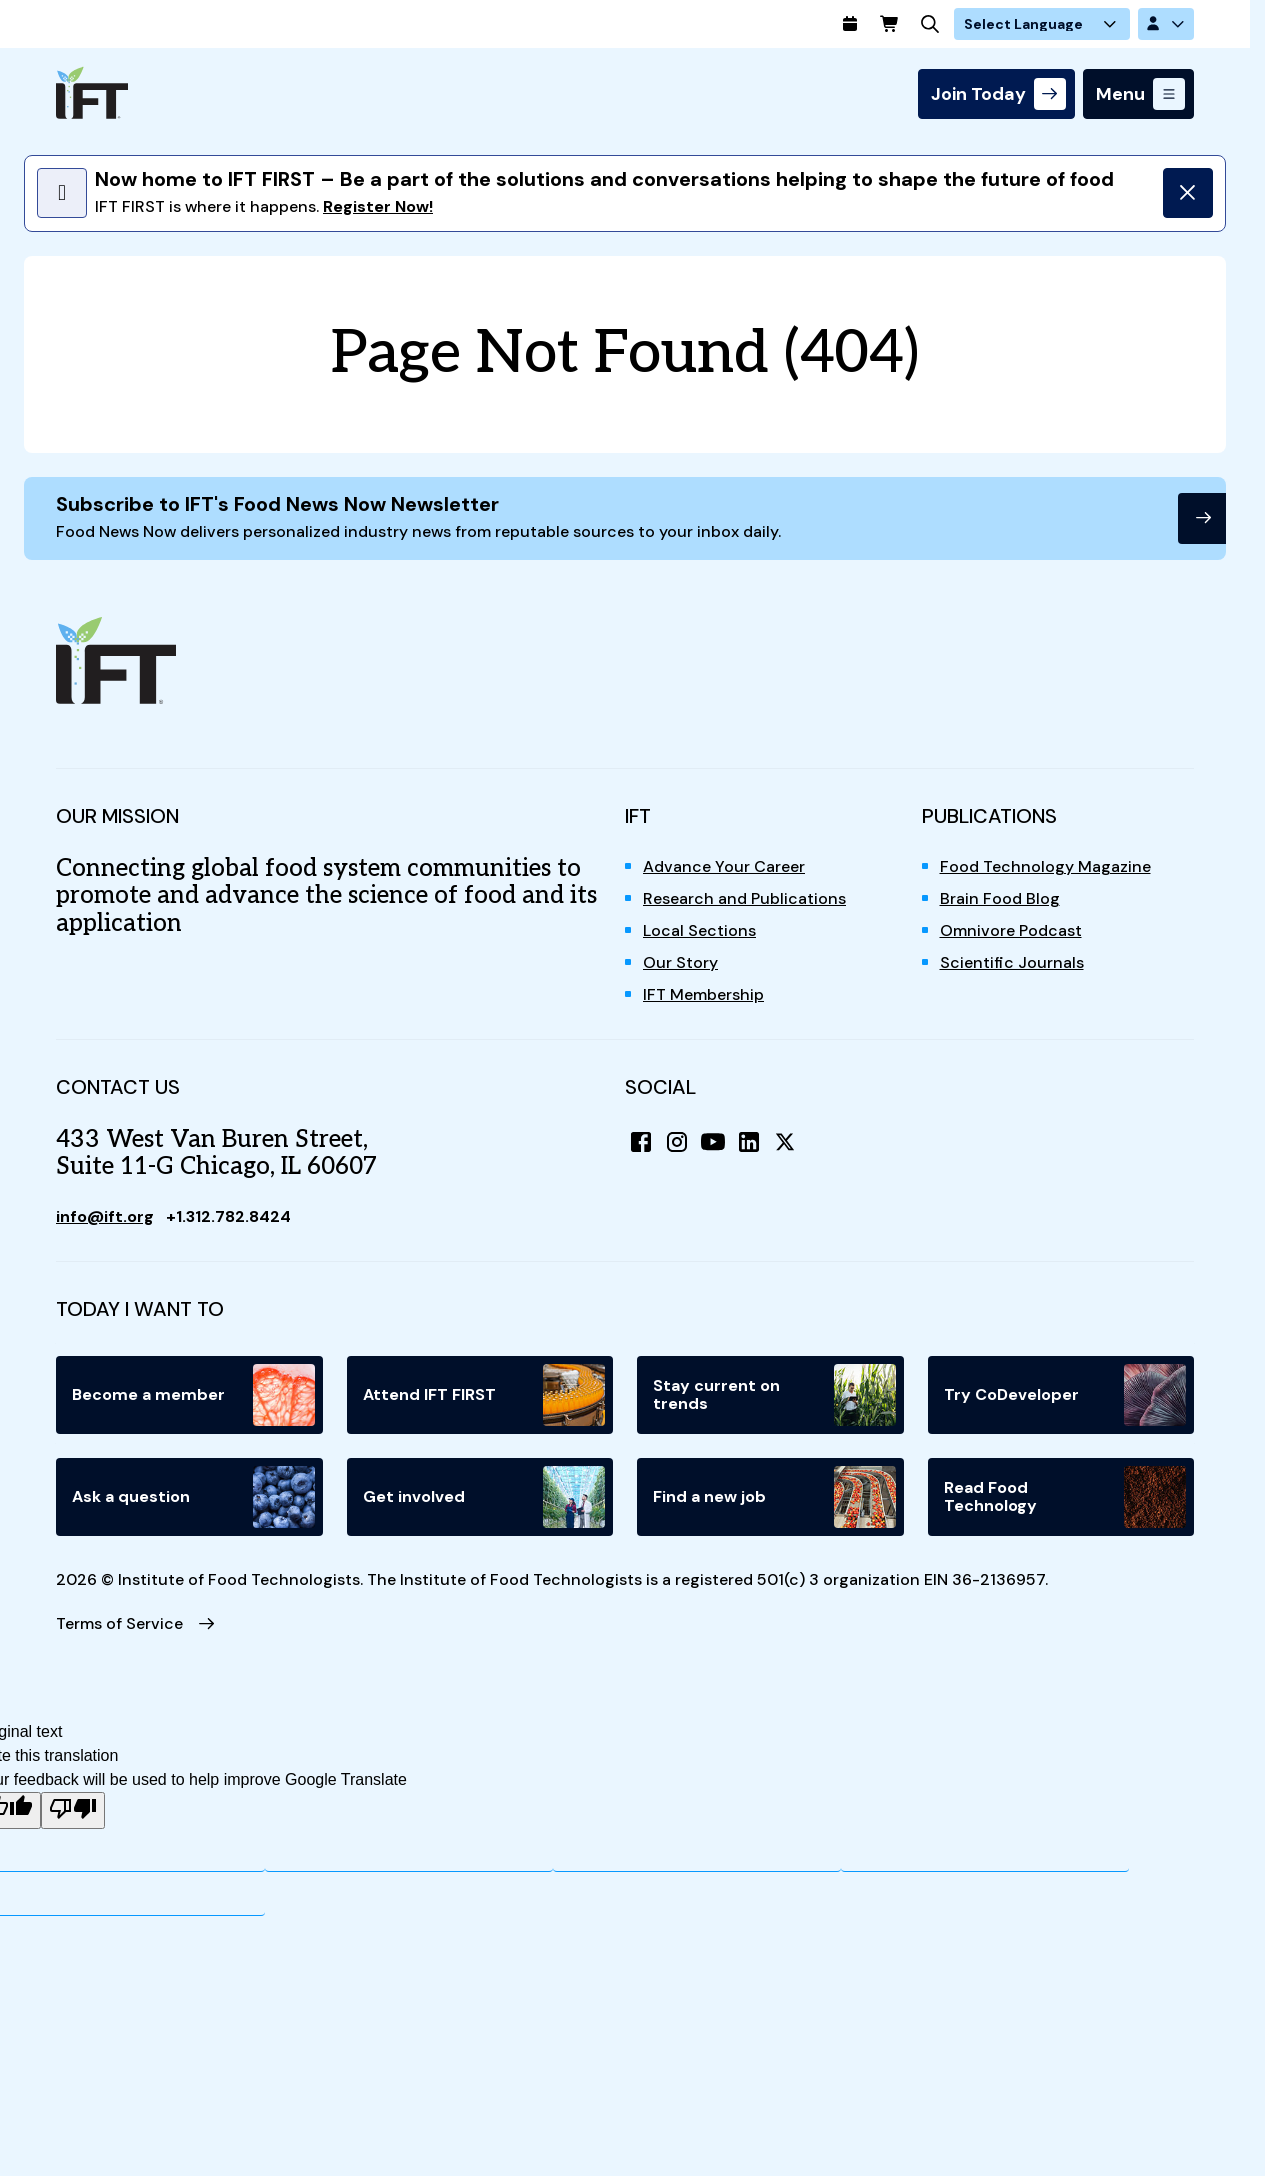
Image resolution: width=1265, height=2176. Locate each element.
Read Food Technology (1065, 1497)
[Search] (930, 24)
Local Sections (699, 930)
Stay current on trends (774, 1395)
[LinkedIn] (749, 1142)
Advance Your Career (724, 866)
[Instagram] (677, 1142)
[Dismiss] (1188, 193)
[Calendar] (850, 24)
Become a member (193, 1395)
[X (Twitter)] (785, 1142)
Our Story (680, 962)
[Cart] (890, 24)
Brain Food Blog (1000, 898)
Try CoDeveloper (1065, 1395)
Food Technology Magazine (1045, 866)
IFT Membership (703, 994)
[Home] (92, 92)
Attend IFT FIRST (484, 1395)
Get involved (484, 1497)
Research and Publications (744, 898)
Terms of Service (119, 1623)
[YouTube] (713, 1142)
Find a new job (774, 1497)
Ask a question (193, 1497)
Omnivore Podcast (1011, 930)
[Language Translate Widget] (1042, 24)
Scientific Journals (1012, 962)
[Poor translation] (73, 1810)
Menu (1120, 94)
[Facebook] (641, 1142)
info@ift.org (105, 1216)
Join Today (978, 94)
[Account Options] (1166, 24)
